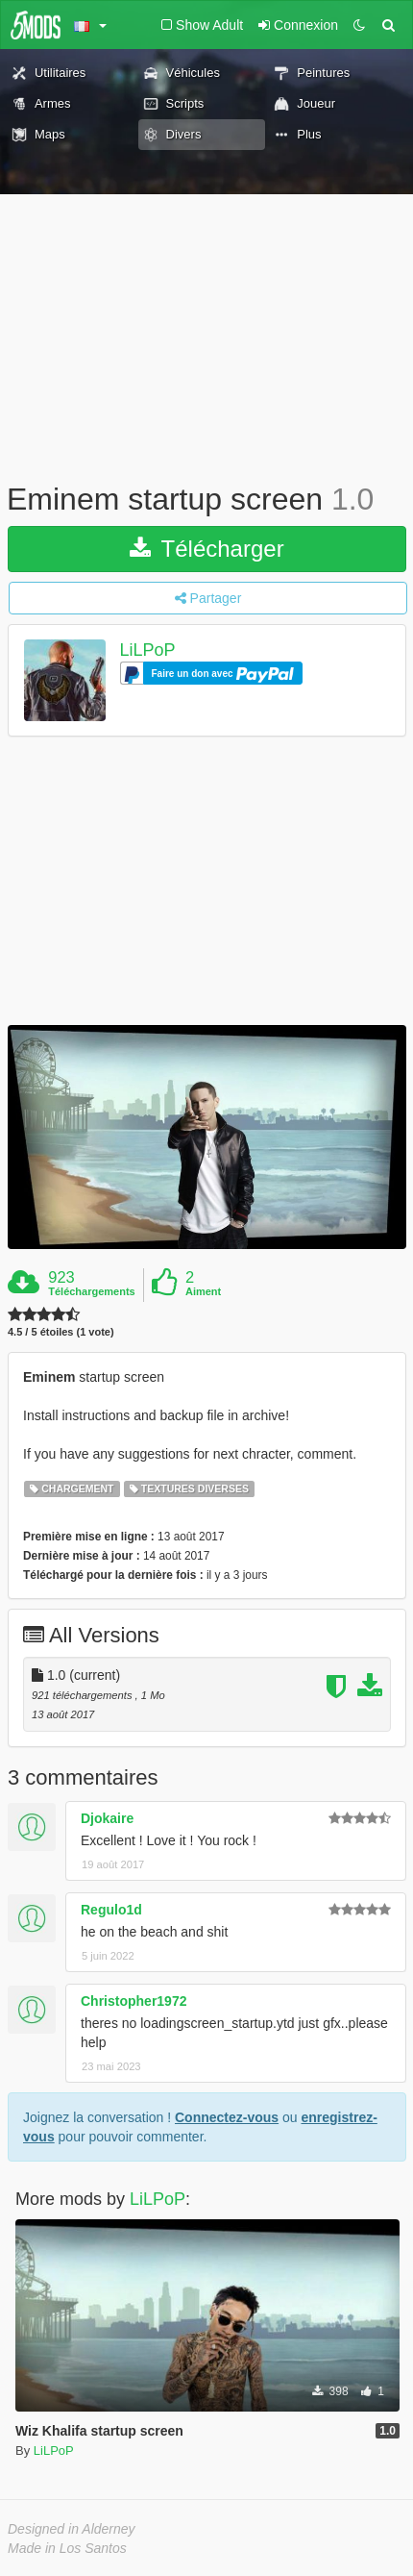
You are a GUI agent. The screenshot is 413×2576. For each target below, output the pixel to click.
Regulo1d (111, 1909)
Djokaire (107, 1818)
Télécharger (206, 549)
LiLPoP (148, 650)
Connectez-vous (227, 2117)
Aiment (203, 1291)
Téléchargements (91, 1291)
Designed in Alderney (71, 2529)
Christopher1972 (133, 2001)
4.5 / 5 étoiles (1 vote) (61, 1332)
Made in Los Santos (67, 2548)
